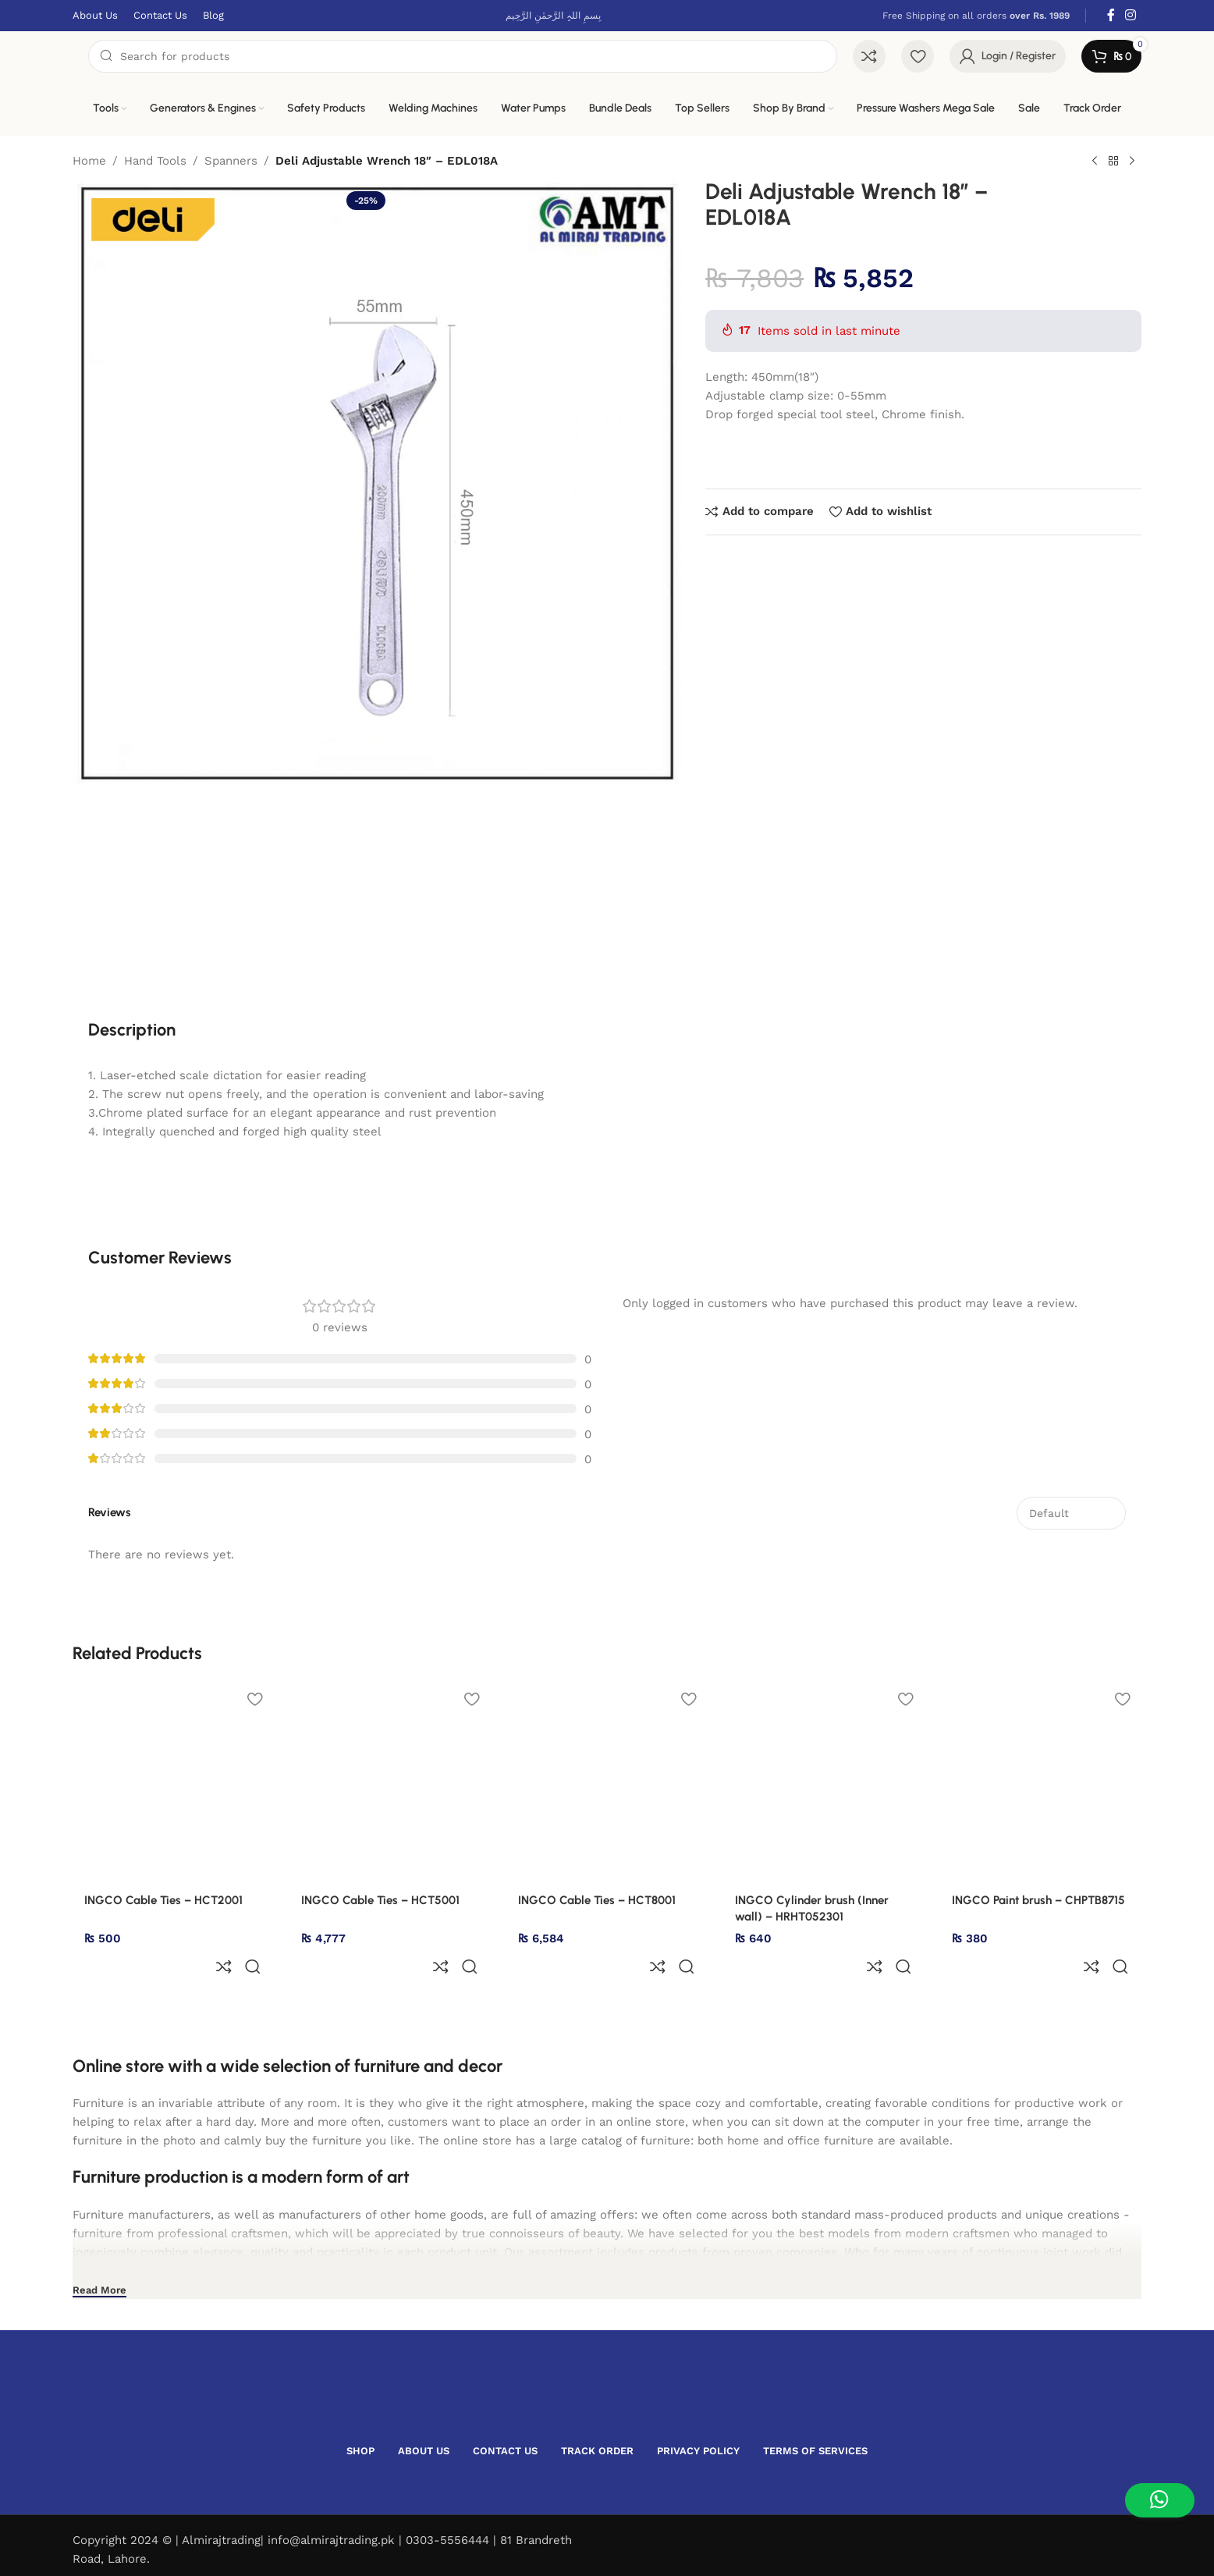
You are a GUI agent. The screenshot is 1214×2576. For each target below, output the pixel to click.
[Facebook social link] (1111, 15)
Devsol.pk (183, 2551)
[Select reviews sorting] (1071, 1513)
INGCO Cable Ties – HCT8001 (597, 1900)
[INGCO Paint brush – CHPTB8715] (1040, 1782)
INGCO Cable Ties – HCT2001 (163, 1900)
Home (89, 161)
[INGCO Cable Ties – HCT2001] (173, 1782)
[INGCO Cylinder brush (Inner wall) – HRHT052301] (824, 1782)
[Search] (462, 56)
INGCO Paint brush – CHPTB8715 (1038, 1900)
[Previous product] (1094, 161)
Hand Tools (155, 161)
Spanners (230, 161)
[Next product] (1132, 161)
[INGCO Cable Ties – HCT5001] (390, 1782)
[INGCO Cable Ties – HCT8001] (607, 1782)
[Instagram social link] (1130, 15)
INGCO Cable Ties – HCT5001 (380, 1900)
